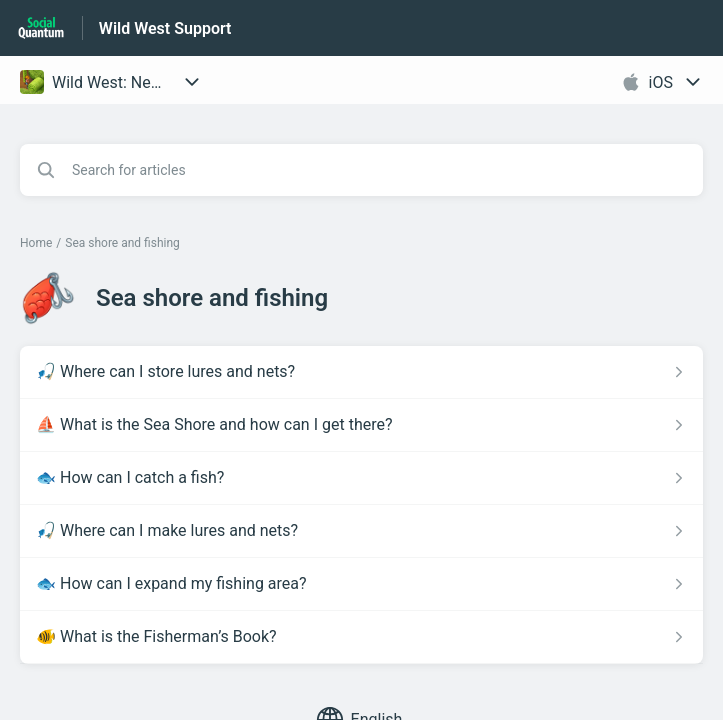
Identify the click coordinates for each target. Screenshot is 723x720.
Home (36, 243)
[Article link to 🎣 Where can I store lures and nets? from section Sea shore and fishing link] (361, 372)
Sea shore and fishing (122, 243)
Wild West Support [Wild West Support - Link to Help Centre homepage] (165, 28)
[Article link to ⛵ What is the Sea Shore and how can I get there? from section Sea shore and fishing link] (361, 425)
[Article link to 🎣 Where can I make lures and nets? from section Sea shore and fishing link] (361, 531)
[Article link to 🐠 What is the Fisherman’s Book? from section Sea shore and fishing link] (361, 637)
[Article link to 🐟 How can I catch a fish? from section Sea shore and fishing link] (361, 478)
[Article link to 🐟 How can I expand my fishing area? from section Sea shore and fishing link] (361, 584)
